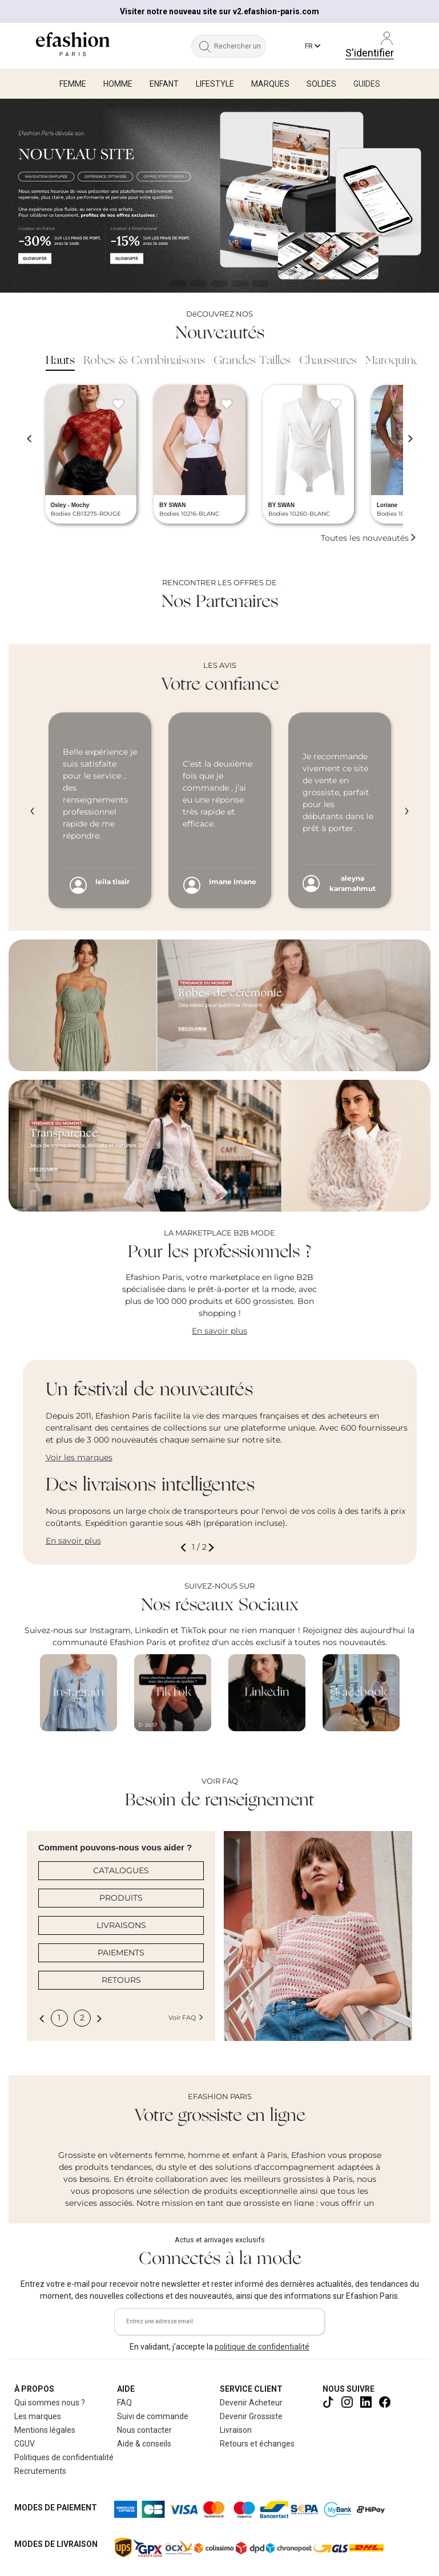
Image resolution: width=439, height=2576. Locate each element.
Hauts (60, 361)
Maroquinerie (398, 361)
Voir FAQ (186, 2018)
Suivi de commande (152, 2416)
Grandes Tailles (252, 361)
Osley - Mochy (70, 505)
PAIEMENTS (121, 1952)
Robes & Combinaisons (144, 361)
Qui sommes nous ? (49, 2402)
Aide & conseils (144, 2443)
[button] (185, 1547)
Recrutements (40, 2471)
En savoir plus (219, 1331)
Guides (366, 83)
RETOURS (121, 1980)
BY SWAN (172, 505)
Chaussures (328, 361)
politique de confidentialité (262, 2346)
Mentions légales (44, 2430)
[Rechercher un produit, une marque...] (239, 46)
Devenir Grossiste (251, 2416)
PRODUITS (121, 1898)
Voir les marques (79, 1457)
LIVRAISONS (121, 1925)
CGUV (24, 2443)
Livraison (236, 2430)
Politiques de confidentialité (64, 2457)
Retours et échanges (257, 2443)
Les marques (37, 2416)
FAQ (124, 2402)
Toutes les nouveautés (369, 538)
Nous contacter (144, 2430)
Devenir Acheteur (251, 2402)
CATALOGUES (121, 1870)
